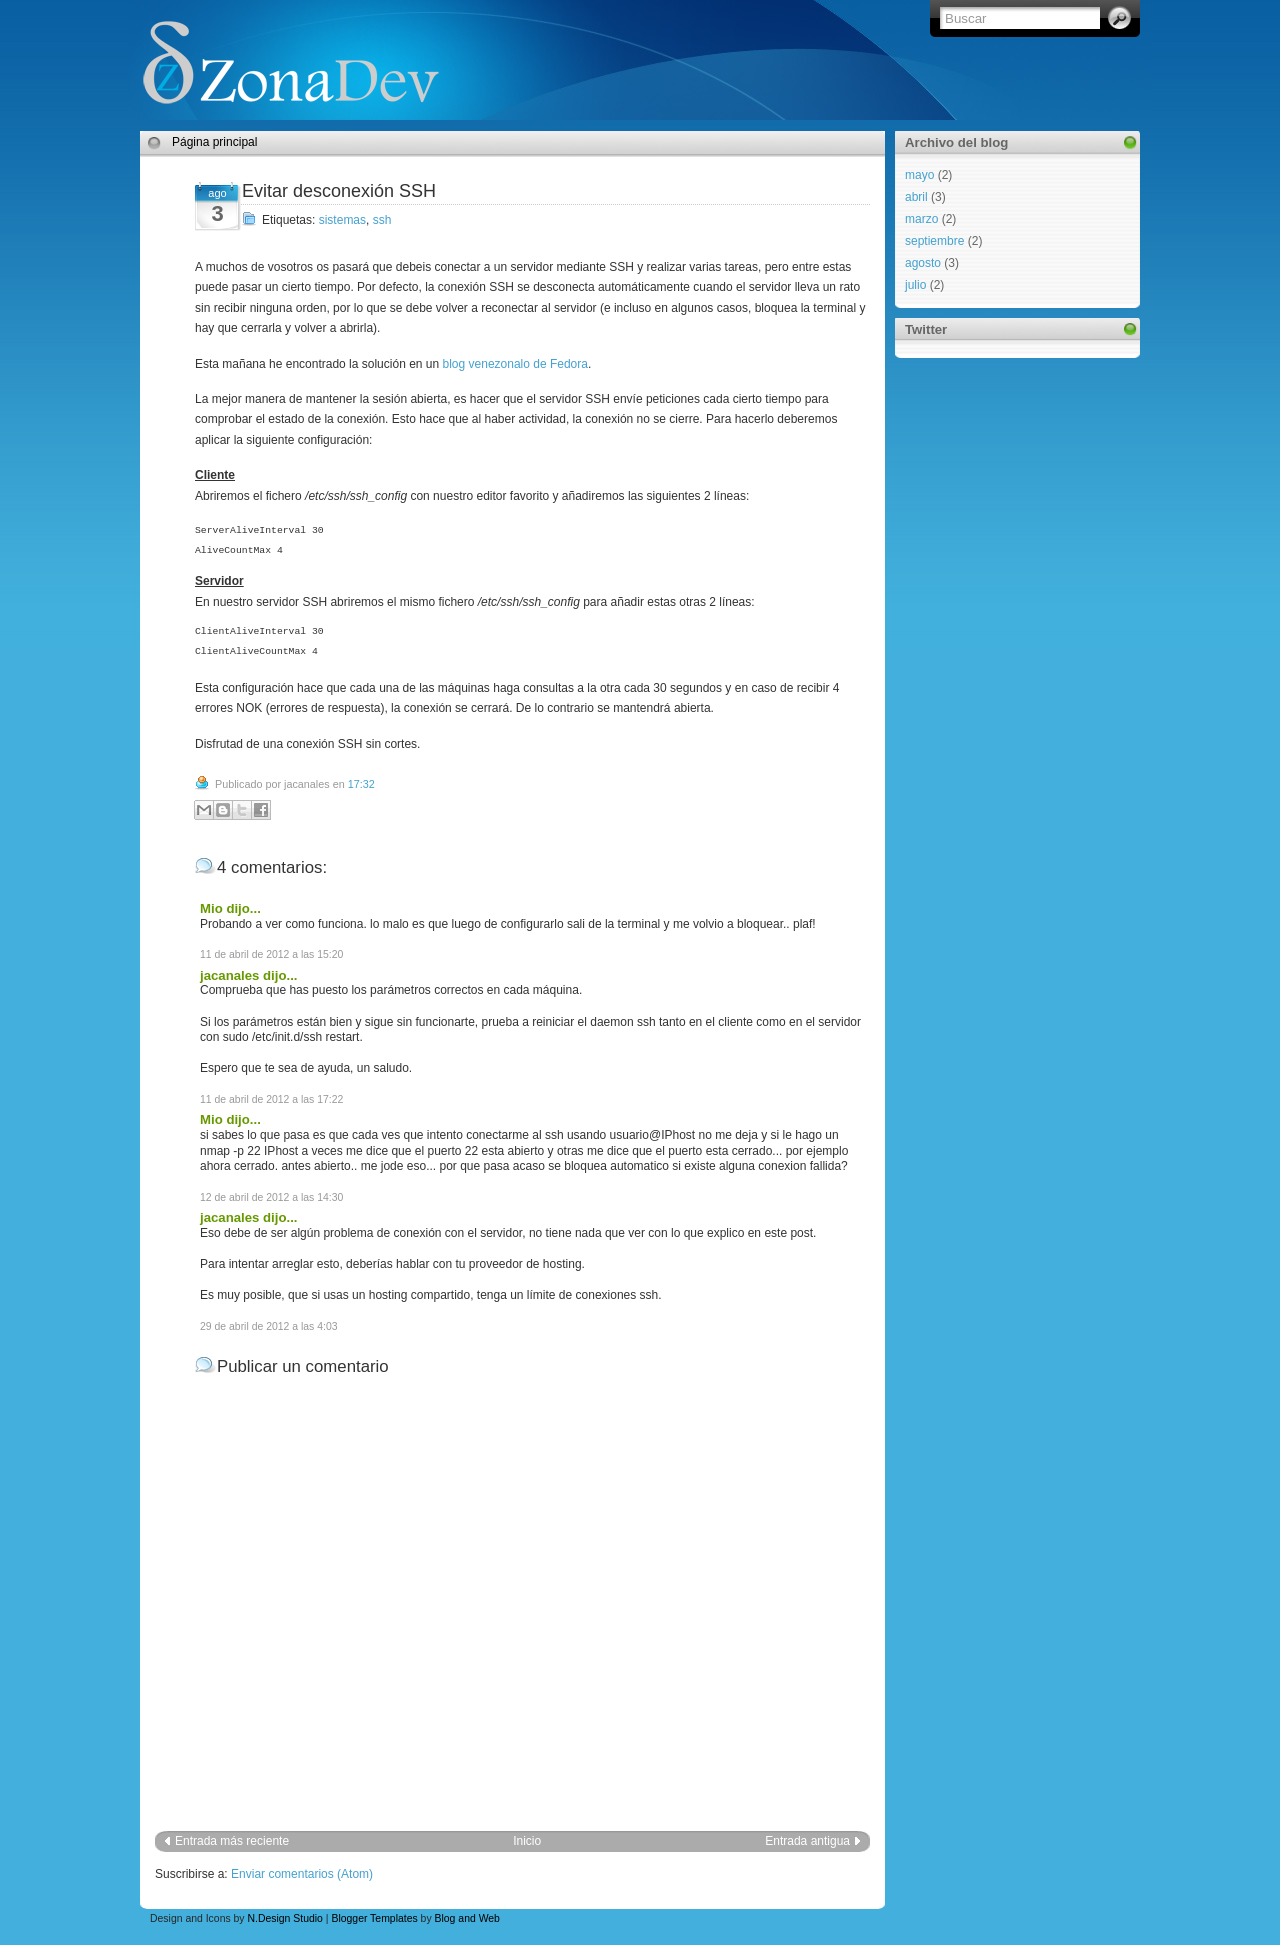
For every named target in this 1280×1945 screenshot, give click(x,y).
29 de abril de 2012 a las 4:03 (269, 1326)
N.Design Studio (284, 1918)
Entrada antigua (807, 1841)
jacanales (229, 975)
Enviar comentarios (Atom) (302, 1874)
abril (916, 197)
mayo (919, 175)
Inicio (527, 1841)
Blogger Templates (374, 1918)
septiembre (934, 241)
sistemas (342, 220)
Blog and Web (467, 1918)
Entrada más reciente (232, 1841)
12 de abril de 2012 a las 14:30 (271, 1197)
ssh (382, 220)
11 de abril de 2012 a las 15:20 (271, 954)
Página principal (214, 142)
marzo (921, 219)
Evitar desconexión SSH (339, 191)
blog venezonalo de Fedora (515, 364)
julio (915, 285)
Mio (211, 908)
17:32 (361, 784)
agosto (923, 263)
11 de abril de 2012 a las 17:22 (271, 1099)
